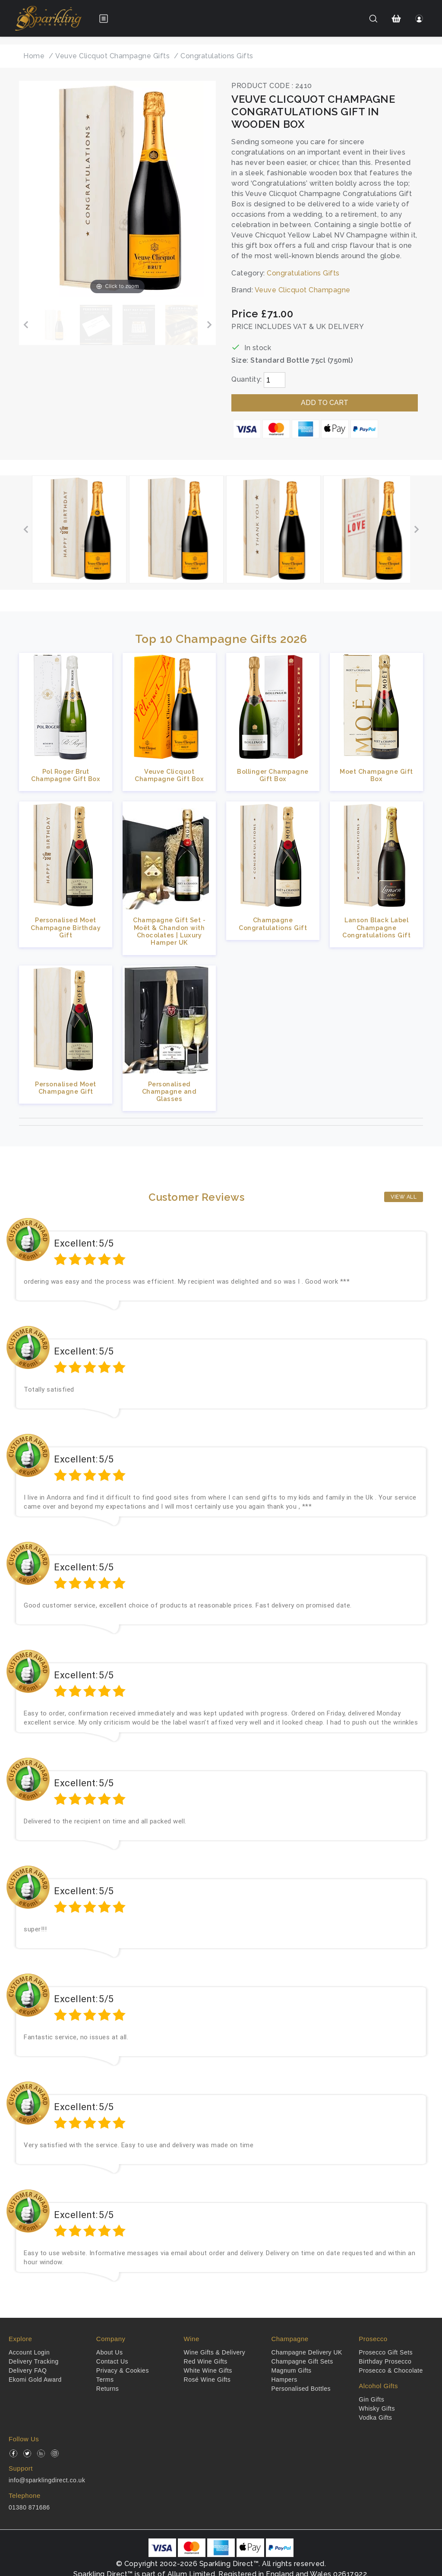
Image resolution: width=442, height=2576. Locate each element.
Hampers (284, 2379)
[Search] (373, 18)
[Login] (419, 18)
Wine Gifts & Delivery (215, 2352)
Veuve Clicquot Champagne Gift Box (169, 775)
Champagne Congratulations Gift (273, 923)
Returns (107, 2388)
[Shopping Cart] (396, 18)
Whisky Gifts (377, 2408)
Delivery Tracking (34, 2361)
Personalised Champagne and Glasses (169, 1091)
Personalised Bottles (301, 2388)
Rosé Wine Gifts (207, 2379)
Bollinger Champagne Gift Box (273, 775)
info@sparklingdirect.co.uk (47, 2480)
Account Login (29, 2352)
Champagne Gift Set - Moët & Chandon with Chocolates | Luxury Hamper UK (169, 931)
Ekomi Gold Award (35, 2379)
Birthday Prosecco (385, 2361)
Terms (105, 2379)
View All (404, 1197)
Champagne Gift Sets (302, 2361)
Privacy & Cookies (122, 2370)
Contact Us (112, 2361)
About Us (109, 2352)
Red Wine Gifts (205, 2361)
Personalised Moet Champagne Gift (65, 1087)
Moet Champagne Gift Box (376, 775)
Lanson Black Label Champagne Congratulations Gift (376, 927)
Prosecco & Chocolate (391, 2370)
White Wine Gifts (208, 2370)
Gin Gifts (371, 2399)
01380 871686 (29, 2507)
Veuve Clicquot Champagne (302, 290)
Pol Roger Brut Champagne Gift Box (65, 775)
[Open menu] (103, 18)
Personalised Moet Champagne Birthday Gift (66, 927)
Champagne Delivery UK (306, 2352)
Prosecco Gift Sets (386, 2352)
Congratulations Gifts (303, 273)
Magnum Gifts (291, 2370)
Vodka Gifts (375, 2417)
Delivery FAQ (28, 2370)
